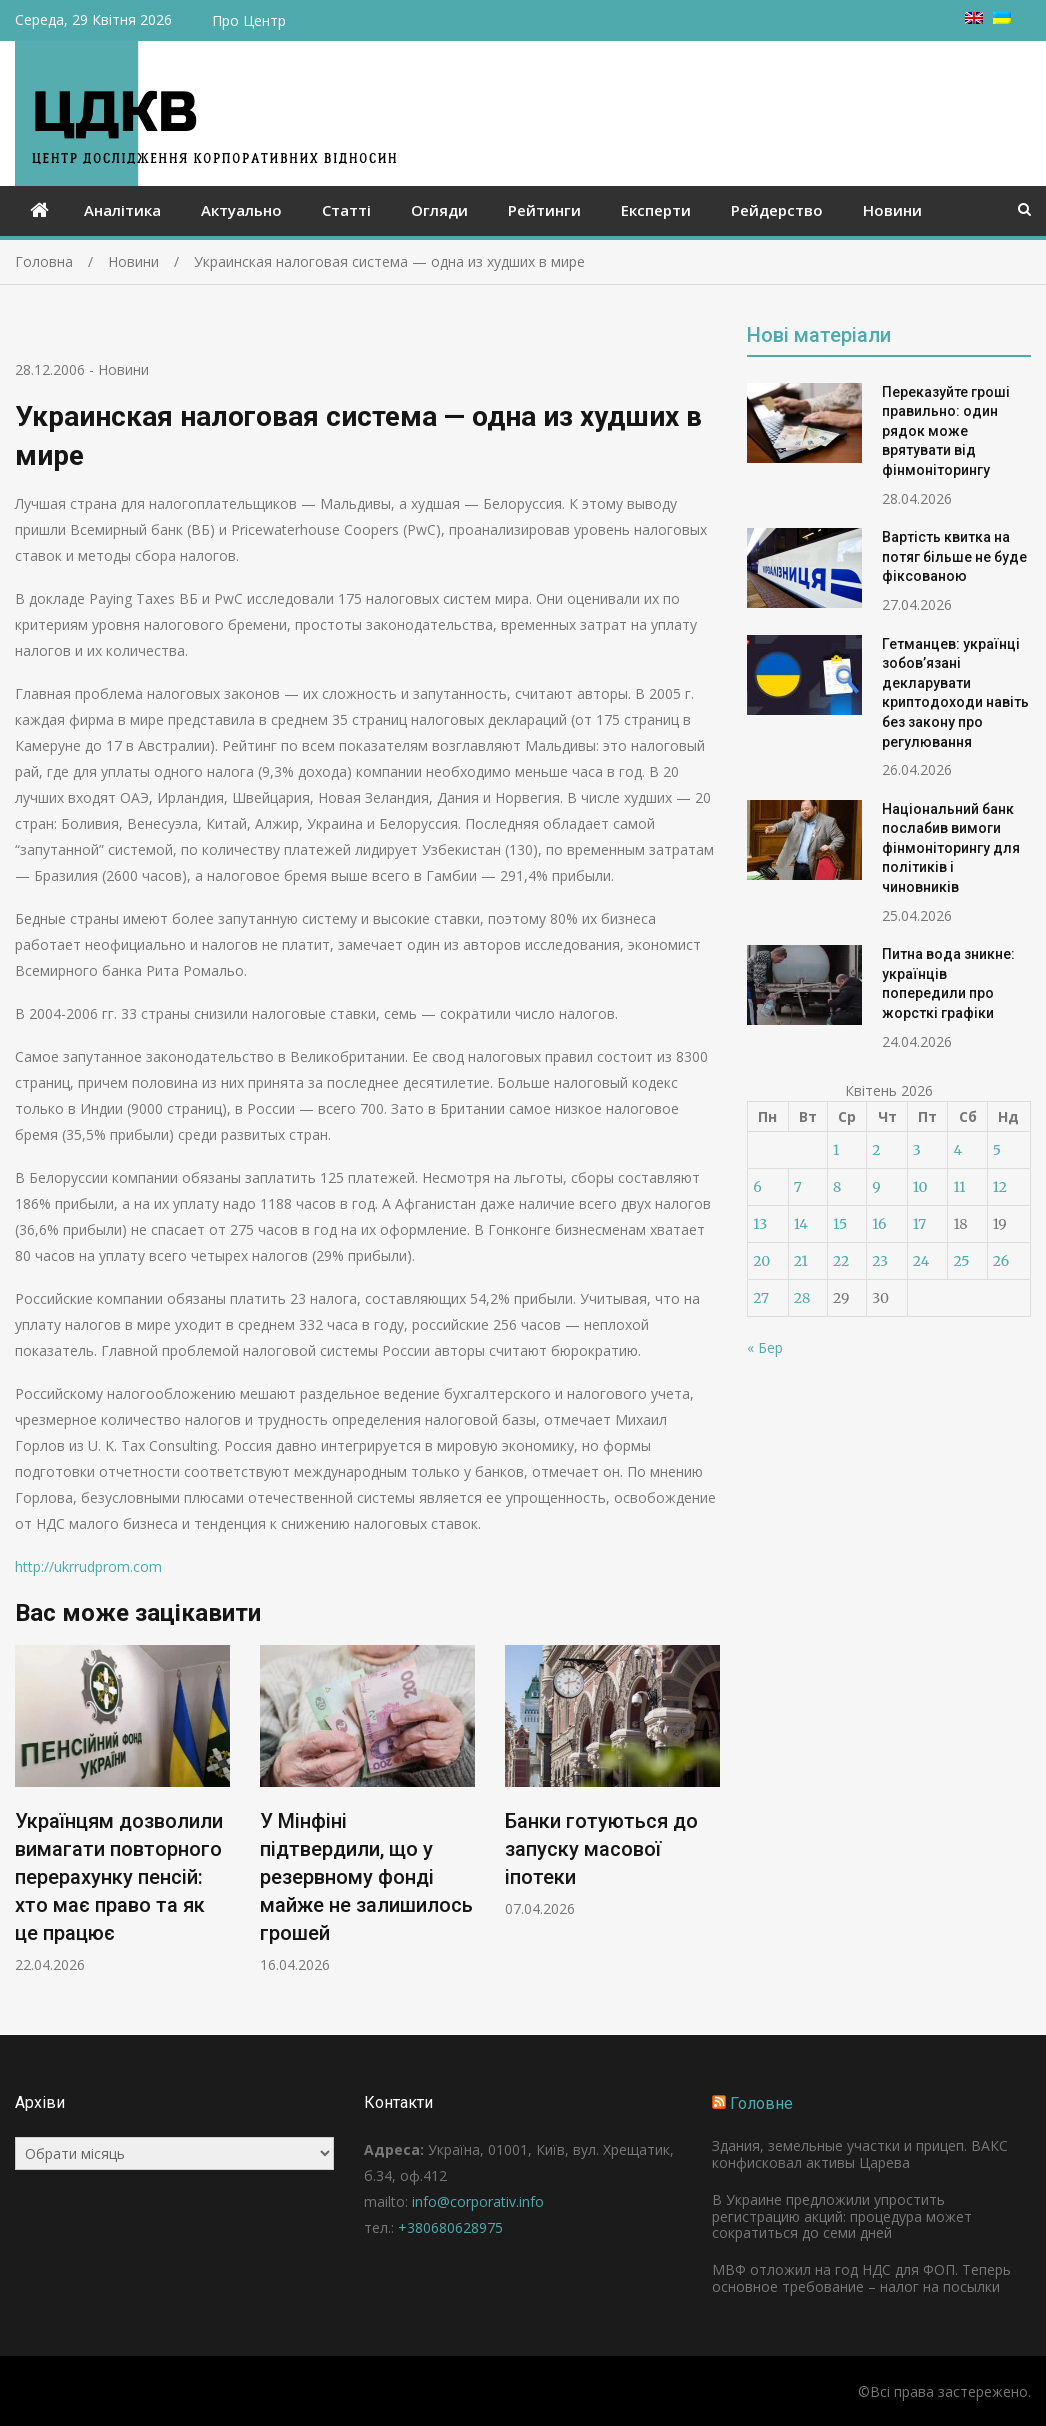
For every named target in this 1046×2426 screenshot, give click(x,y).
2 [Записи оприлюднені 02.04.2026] (876, 1150)
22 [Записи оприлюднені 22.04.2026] (841, 1261)
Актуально (241, 210)
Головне (761, 2103)
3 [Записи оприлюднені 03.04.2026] (917, 1150)
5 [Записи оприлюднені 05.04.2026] (997, 1150)
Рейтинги (544, 210)
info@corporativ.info (478, 2201)
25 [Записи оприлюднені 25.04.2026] (961, 1261)
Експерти (656, 210)
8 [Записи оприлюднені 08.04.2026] (837, 1187)
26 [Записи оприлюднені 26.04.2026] (1001, 1261)
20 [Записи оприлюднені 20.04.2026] (761, 1261)
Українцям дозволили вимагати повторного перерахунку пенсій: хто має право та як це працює (119, 1877)
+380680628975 (450, 2227)
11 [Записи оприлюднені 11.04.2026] (959, 1187)
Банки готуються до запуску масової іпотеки (601, 1849)
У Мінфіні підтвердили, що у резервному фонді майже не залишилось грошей (366, 1877)
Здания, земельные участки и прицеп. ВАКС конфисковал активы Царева (860, 2154)
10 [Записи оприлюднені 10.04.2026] (920, 1187)
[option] (122, 1809)
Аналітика (122, 210)
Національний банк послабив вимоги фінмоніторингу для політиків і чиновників (951, 848)
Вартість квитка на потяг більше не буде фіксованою (954, 556)
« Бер (765, 1347)
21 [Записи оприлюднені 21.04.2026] (801, 1261)
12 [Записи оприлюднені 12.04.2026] (1000, 1187)
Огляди (439, 210)
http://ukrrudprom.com (88, 1566)
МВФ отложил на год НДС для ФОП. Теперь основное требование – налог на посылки (861, 2278)
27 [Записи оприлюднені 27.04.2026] (761, 1298)
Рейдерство (777, 210)
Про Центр (249, 20)
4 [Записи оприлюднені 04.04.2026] (957, 1150)
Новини (892, 210)
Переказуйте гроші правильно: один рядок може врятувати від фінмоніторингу (946, 431)
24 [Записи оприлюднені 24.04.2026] (921, 1261)
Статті (346, 210)
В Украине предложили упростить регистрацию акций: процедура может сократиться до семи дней (842, 2216)
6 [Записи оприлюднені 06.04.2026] (757, 1187)
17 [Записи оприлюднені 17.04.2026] (920, 1224)
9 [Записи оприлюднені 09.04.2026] (876, 1187)
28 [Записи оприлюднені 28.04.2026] (802, 1298)
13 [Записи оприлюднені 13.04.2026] (760, 1224)
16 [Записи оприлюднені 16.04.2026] (879, 1224)
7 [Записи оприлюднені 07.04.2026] (798, 1187)
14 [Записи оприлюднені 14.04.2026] (801, 1224)
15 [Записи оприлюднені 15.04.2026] (840, 1224)
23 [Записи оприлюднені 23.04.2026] (880, 1261)
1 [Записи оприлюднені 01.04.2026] (836, 1150)
